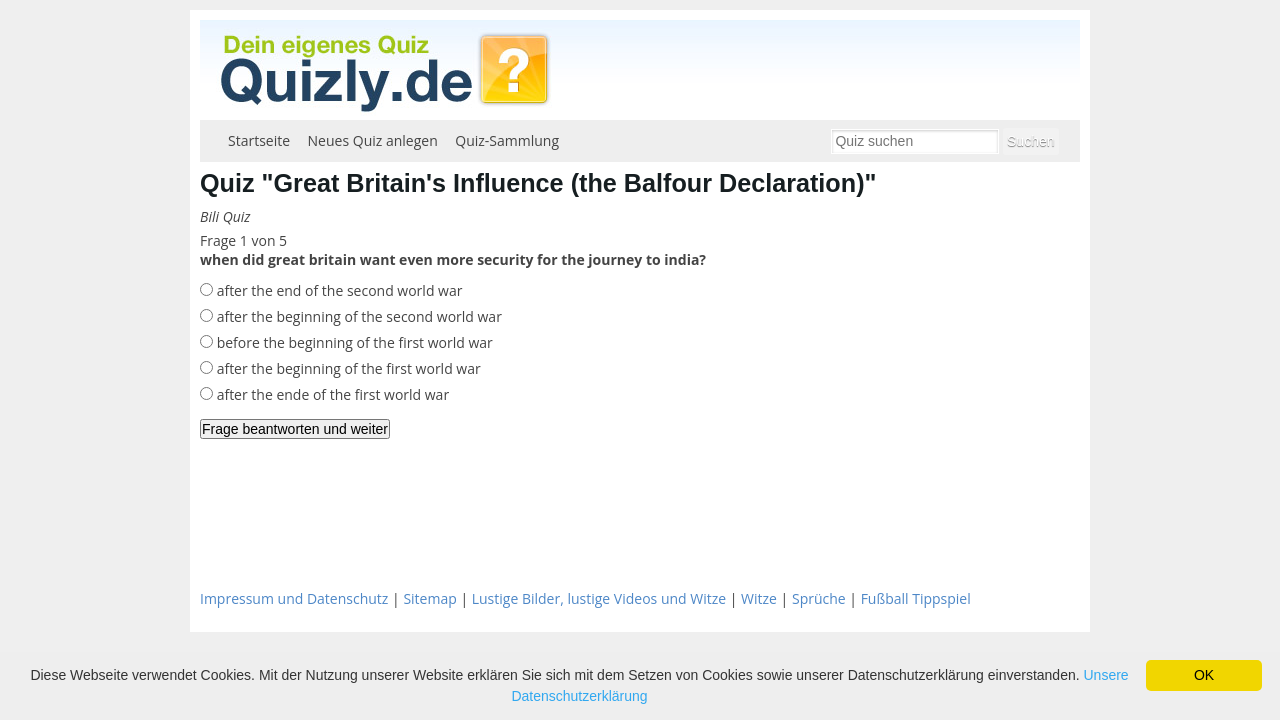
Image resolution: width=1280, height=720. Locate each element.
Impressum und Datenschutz (294, 598)
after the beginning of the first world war (347, 368)
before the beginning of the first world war (353, 342)
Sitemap (429, 598)
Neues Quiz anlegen (373, 140)
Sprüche (819, 598)
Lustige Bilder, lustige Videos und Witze (599, 598)
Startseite (259, 140)
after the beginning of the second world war (357, 316)
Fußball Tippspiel (916, 598)
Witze (759, 598)
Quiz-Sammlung (507, 140)
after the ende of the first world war (331, 394)
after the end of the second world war (337, 290)
